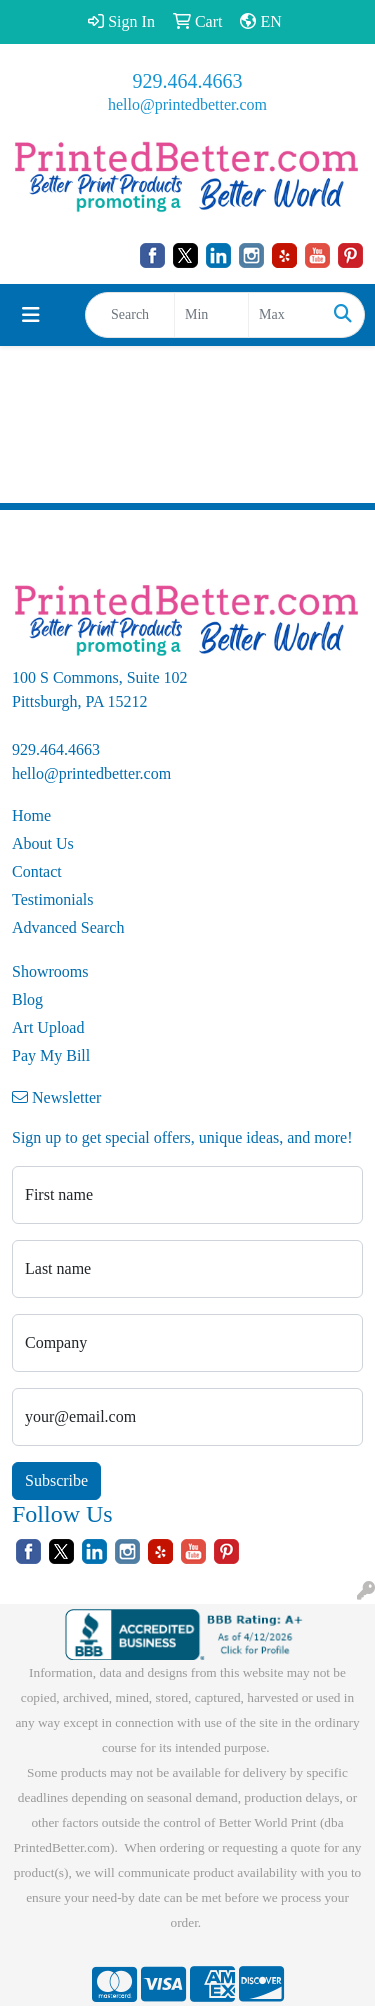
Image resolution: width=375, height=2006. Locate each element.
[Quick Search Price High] (285, 315)
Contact (37, 871)
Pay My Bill (51, 1055)
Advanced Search (68, 927)
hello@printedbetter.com (187, 104)
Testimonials (53, 899)
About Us (43, 843)
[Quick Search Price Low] (211, 315)
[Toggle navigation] (31, 315)
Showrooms (50, 971)
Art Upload (48, 1027)
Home (31, 815)
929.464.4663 (188, 81)
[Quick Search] (130, 315)
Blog (27, 999)
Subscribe (56, 1480)
